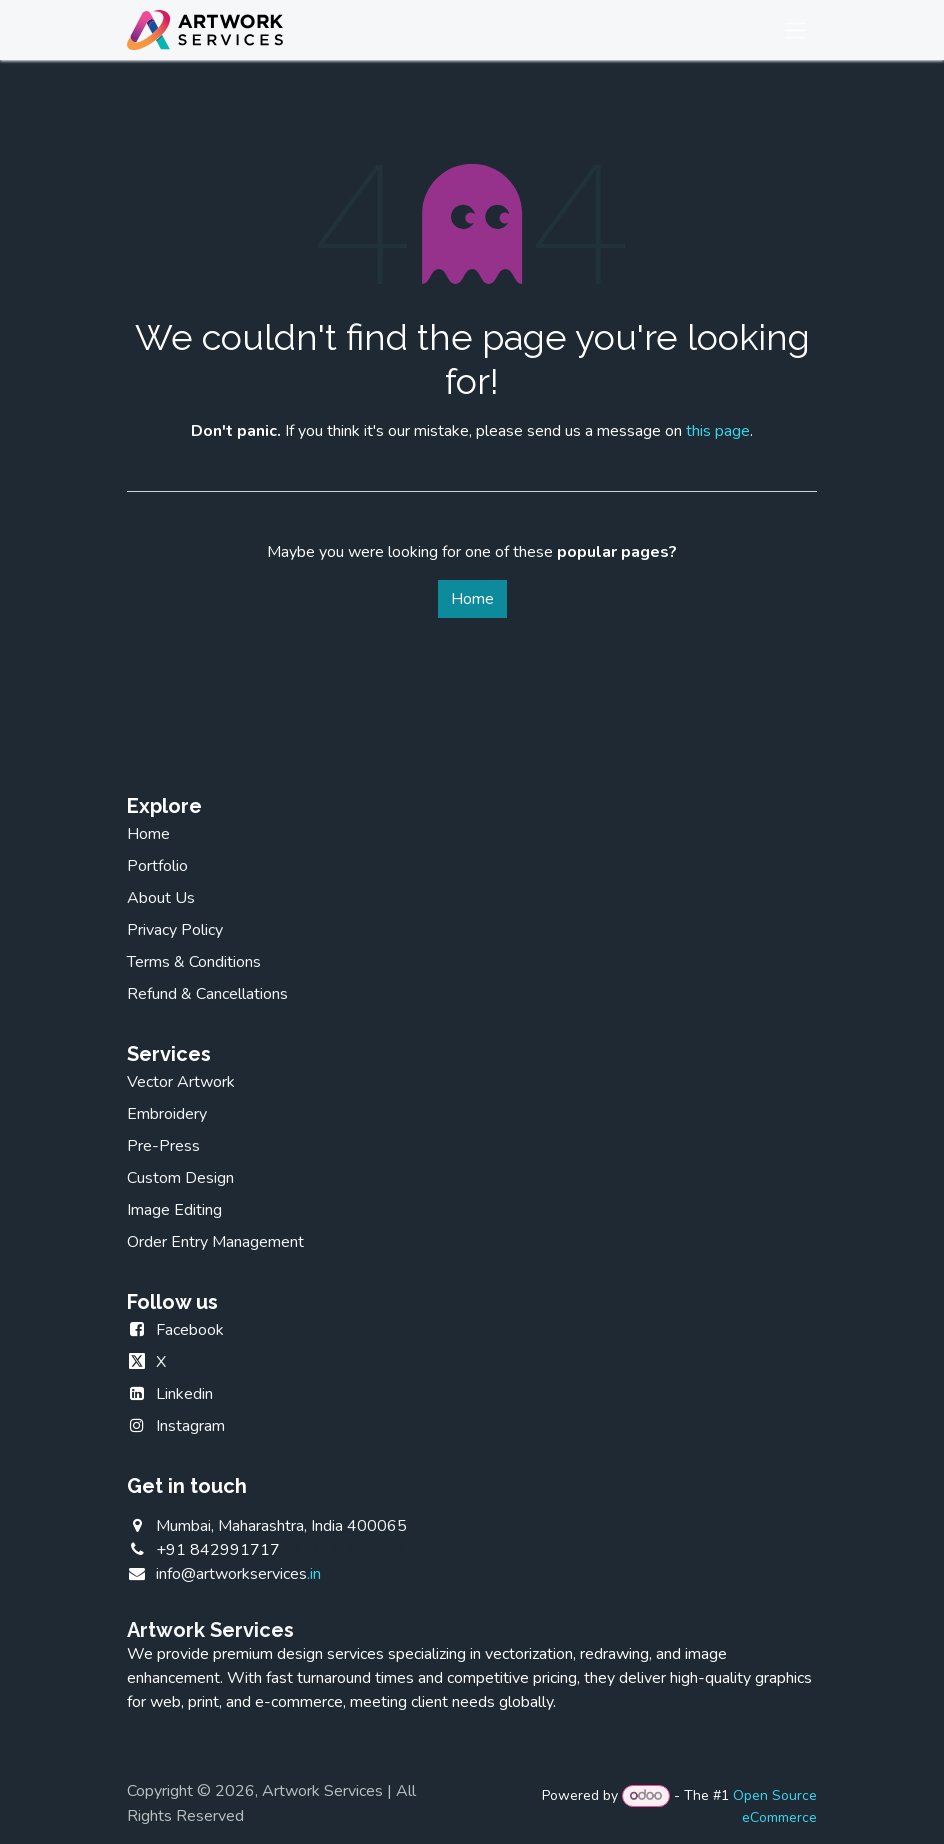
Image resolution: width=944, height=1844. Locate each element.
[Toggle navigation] (795, 30)
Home (472, 599)
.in (238, 1574)
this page (718, 431)
